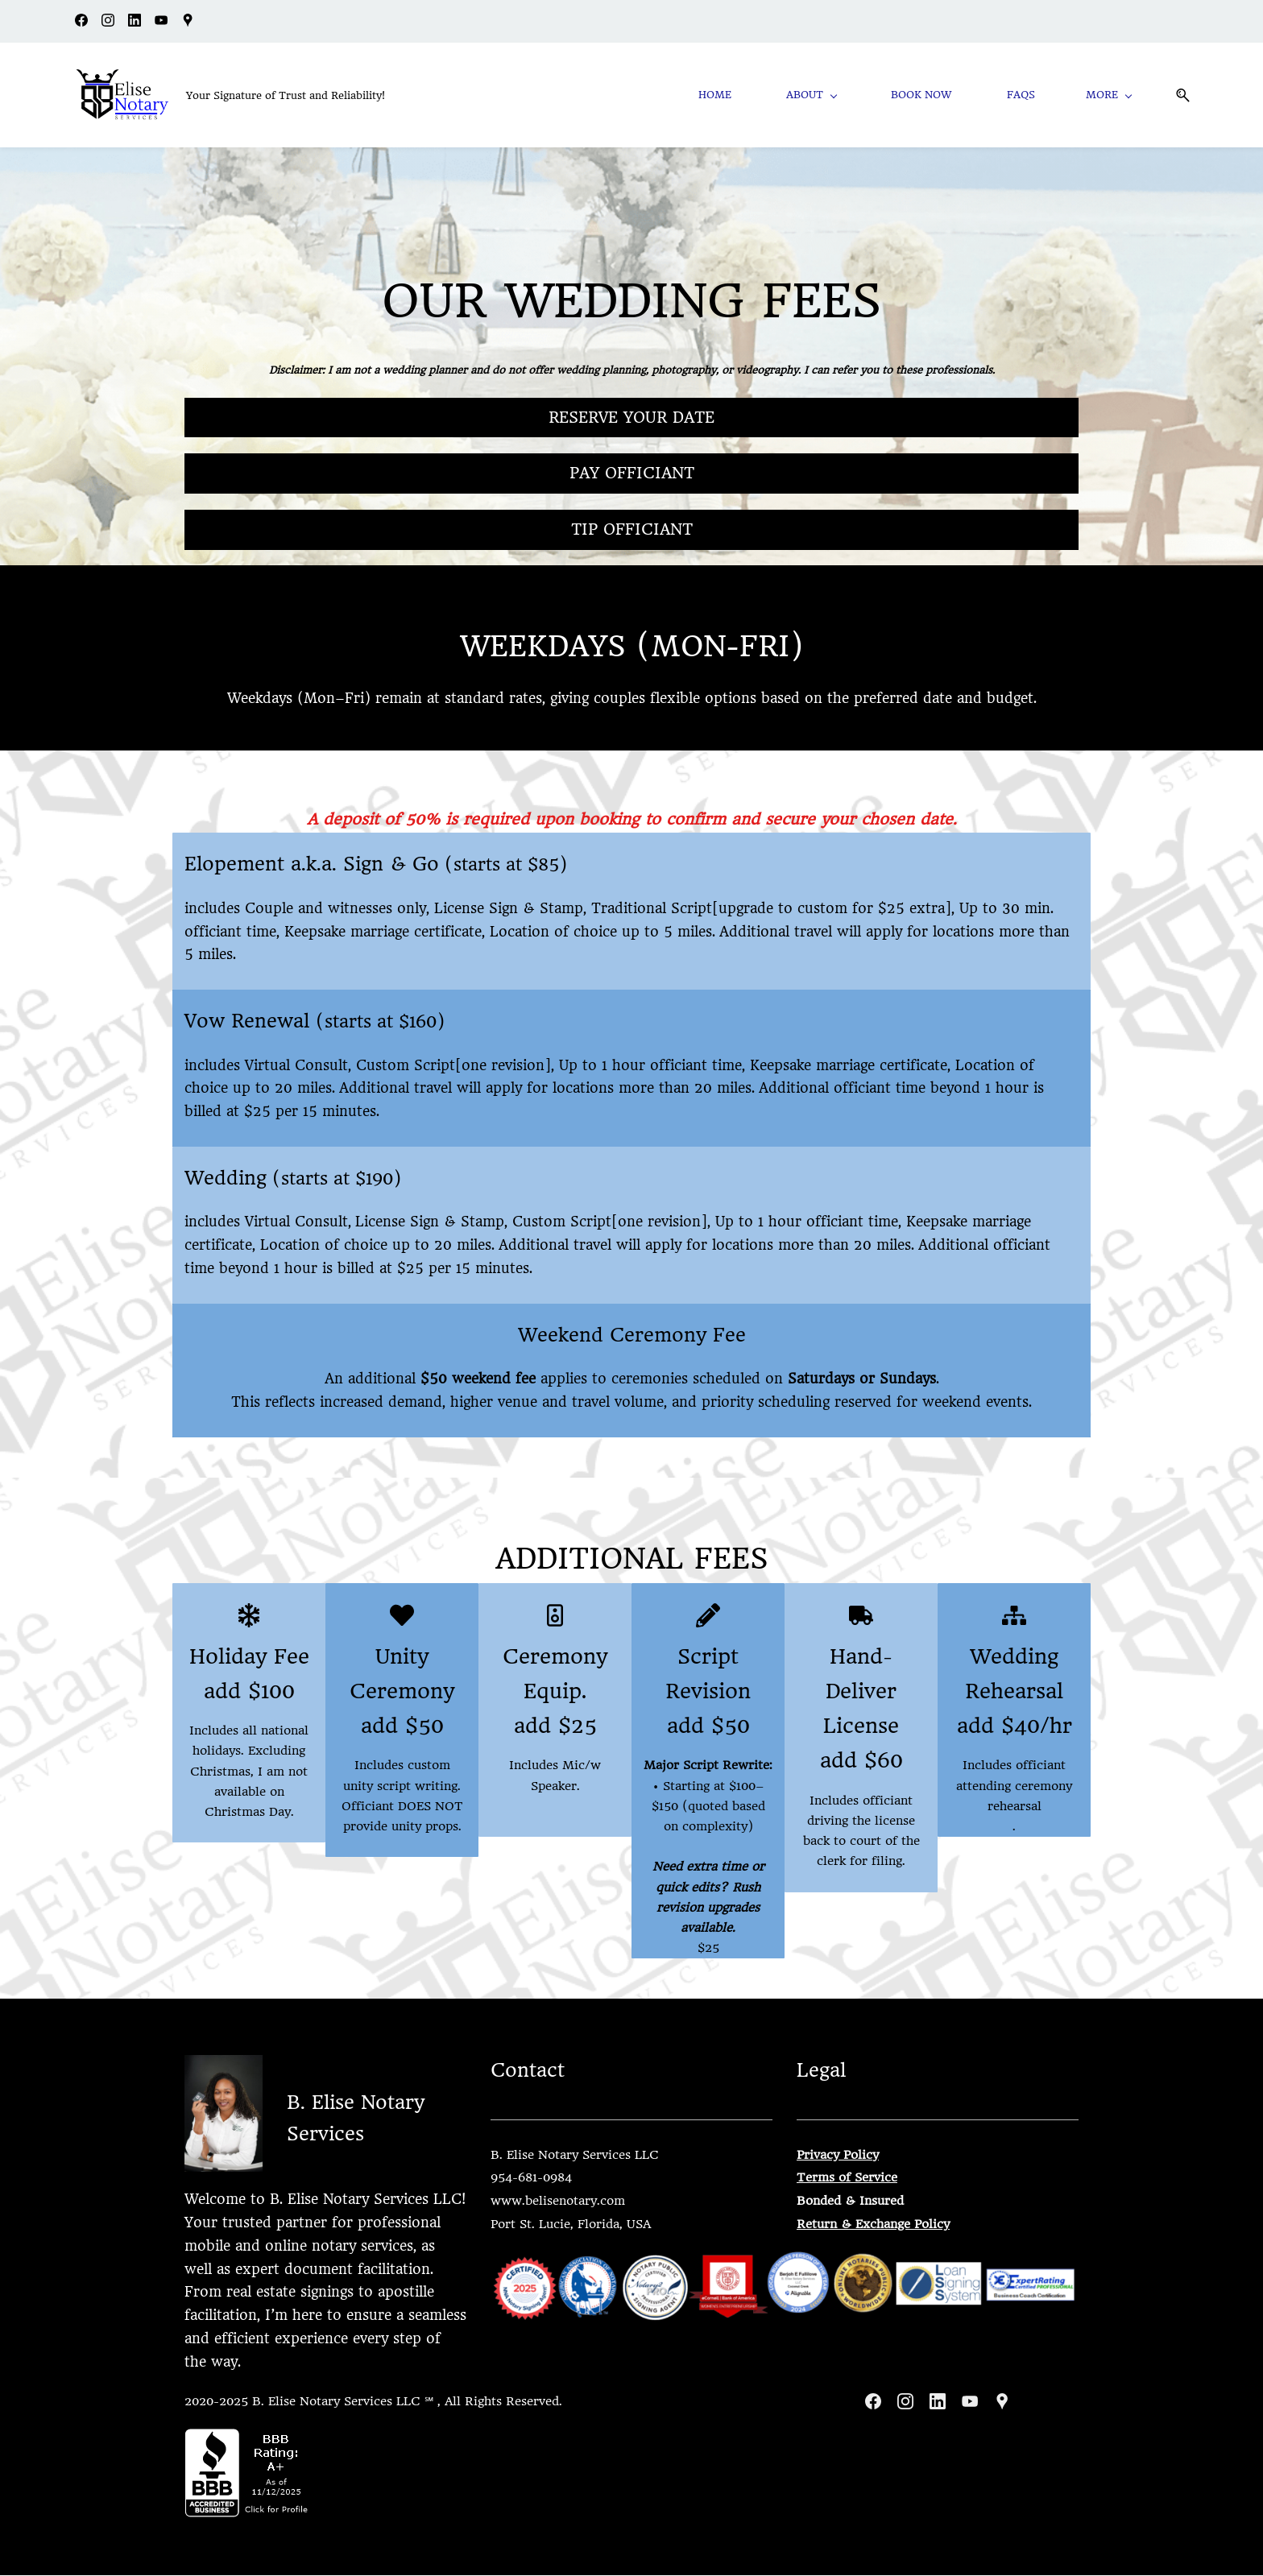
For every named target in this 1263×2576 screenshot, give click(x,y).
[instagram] (107, 22)
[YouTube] (970, 2402)
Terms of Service (847, 2178)
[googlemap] (187, 22)
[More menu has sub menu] (1110, 95)
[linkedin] (134, 22)
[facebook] (81, 22)
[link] (223, 2067)
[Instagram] (905, 2402)
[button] (1175, 95)
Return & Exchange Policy (873, 2225)
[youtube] (161, 22)
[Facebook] (873, 2402)
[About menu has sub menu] (827, 95)
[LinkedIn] (938, 2402)
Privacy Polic (834, 2155)
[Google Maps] (1002, 2402)
